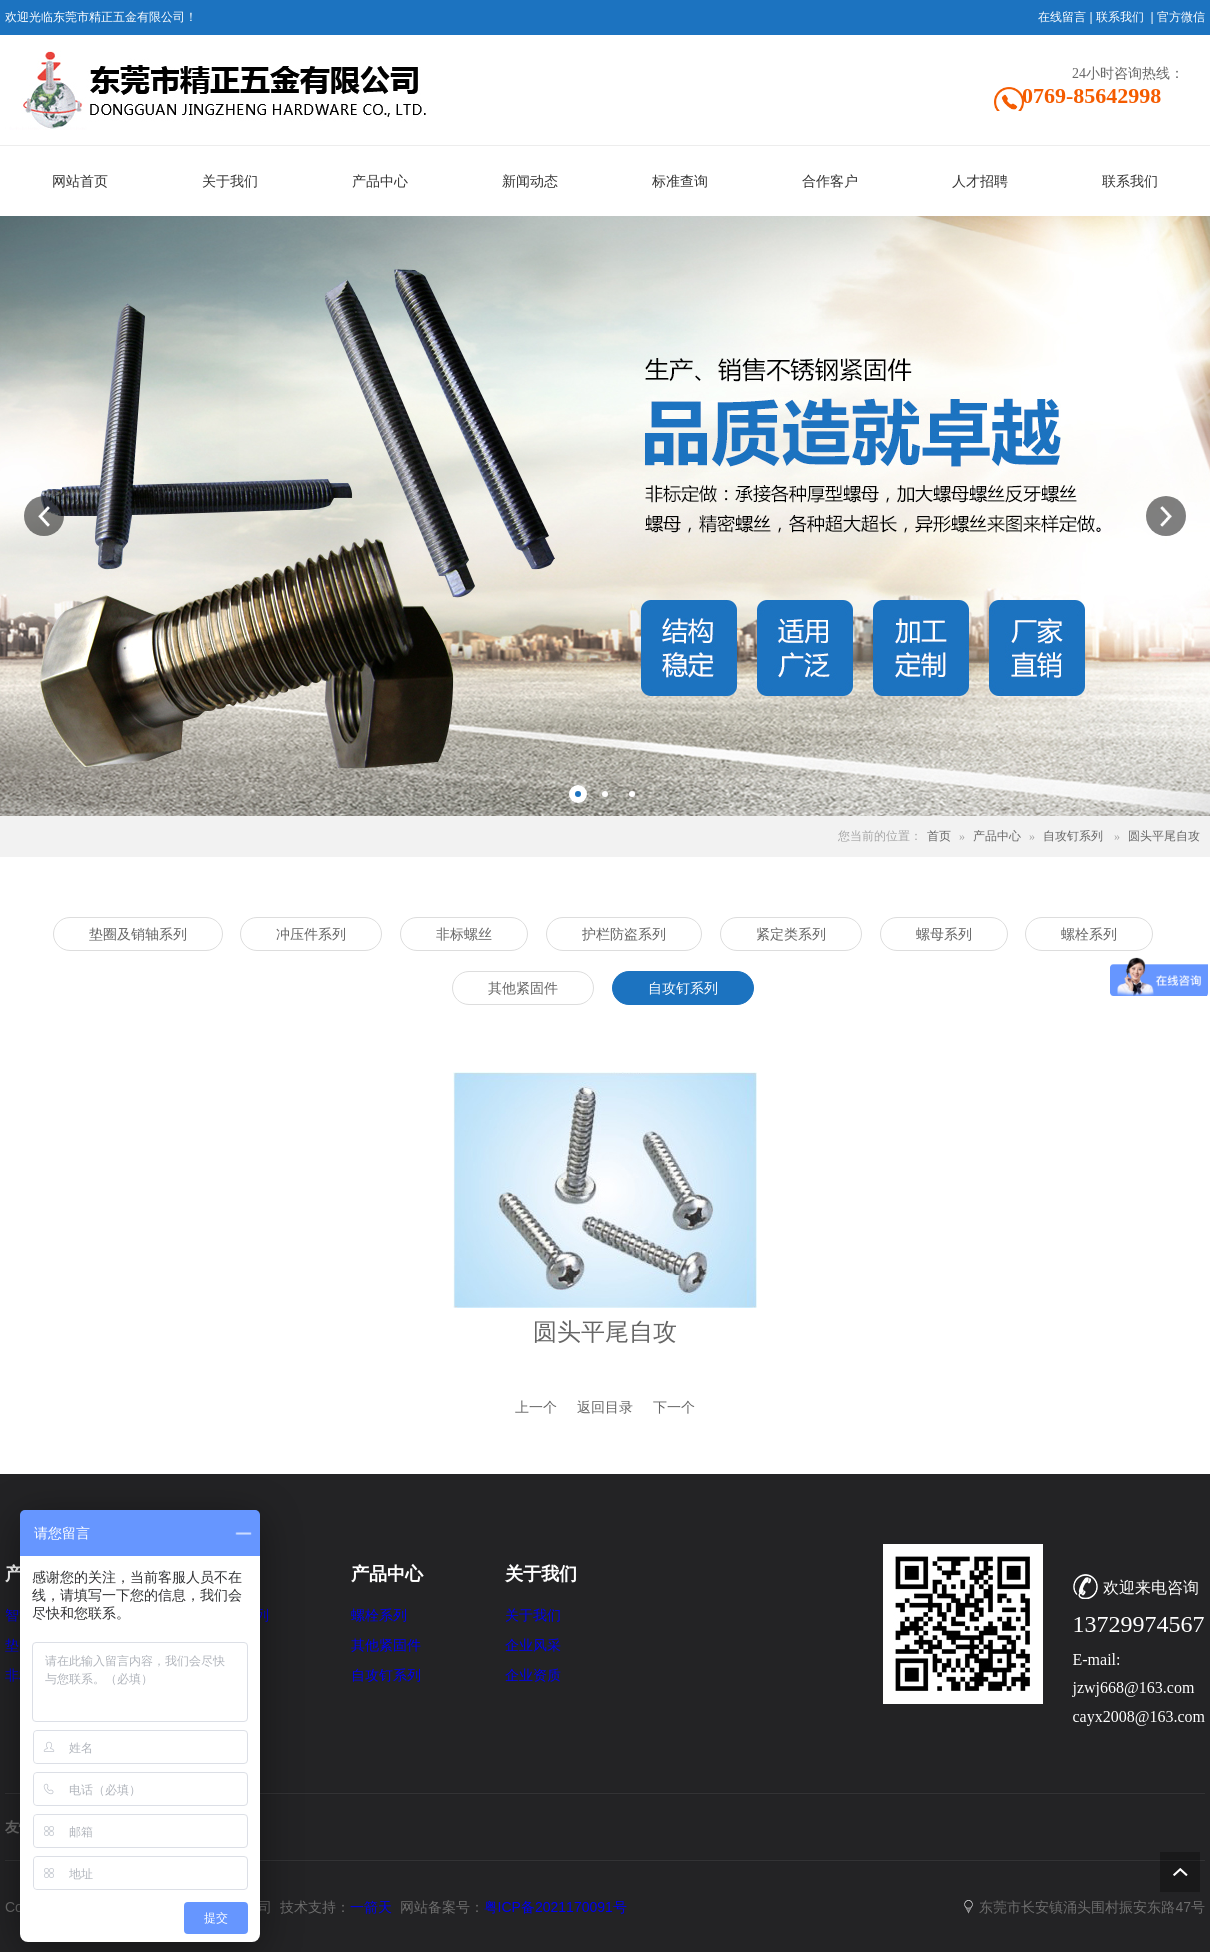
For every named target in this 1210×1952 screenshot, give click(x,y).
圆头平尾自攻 (1164, 836)
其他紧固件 (386, 1645)
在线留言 (1062, 17)
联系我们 (1120, 17)
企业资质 (533, 1675)
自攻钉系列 (1073, 836)
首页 (939, 836)
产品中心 (997, 836)
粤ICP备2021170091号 (555, 1907)
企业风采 (533, 1645)
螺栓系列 (379, 1615)
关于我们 (533, 1615)
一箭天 (371, 1907)
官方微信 (1181, 17)
